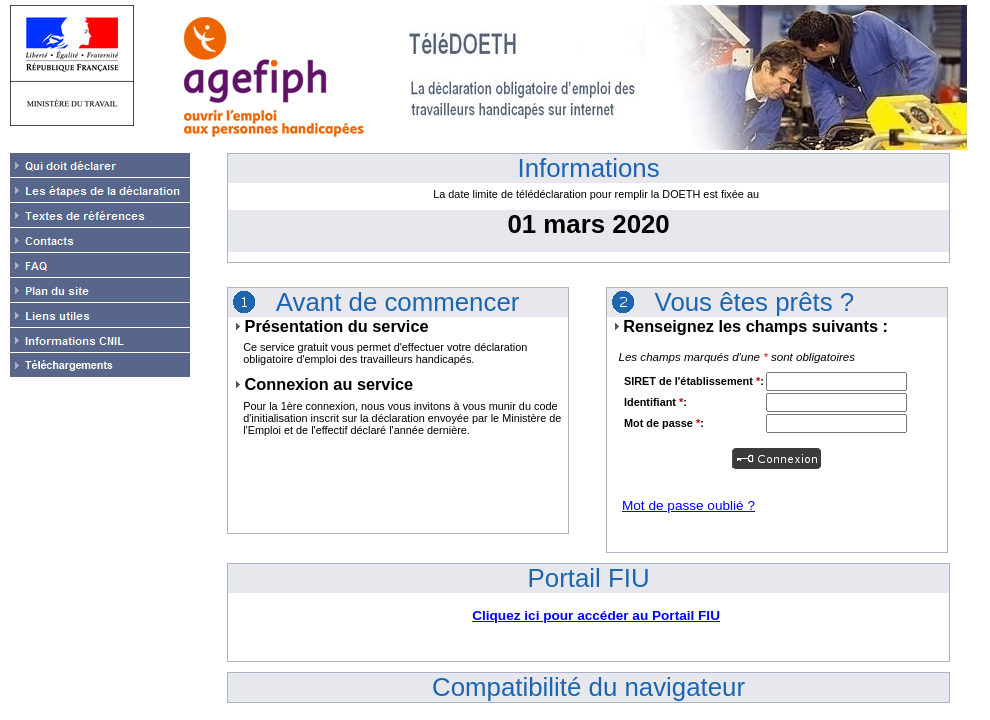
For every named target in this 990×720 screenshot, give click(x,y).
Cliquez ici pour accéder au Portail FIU (596, 615)
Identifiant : (655, 402)
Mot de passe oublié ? (688, 505)
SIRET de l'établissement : (694, 381)
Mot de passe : (664, 423)
